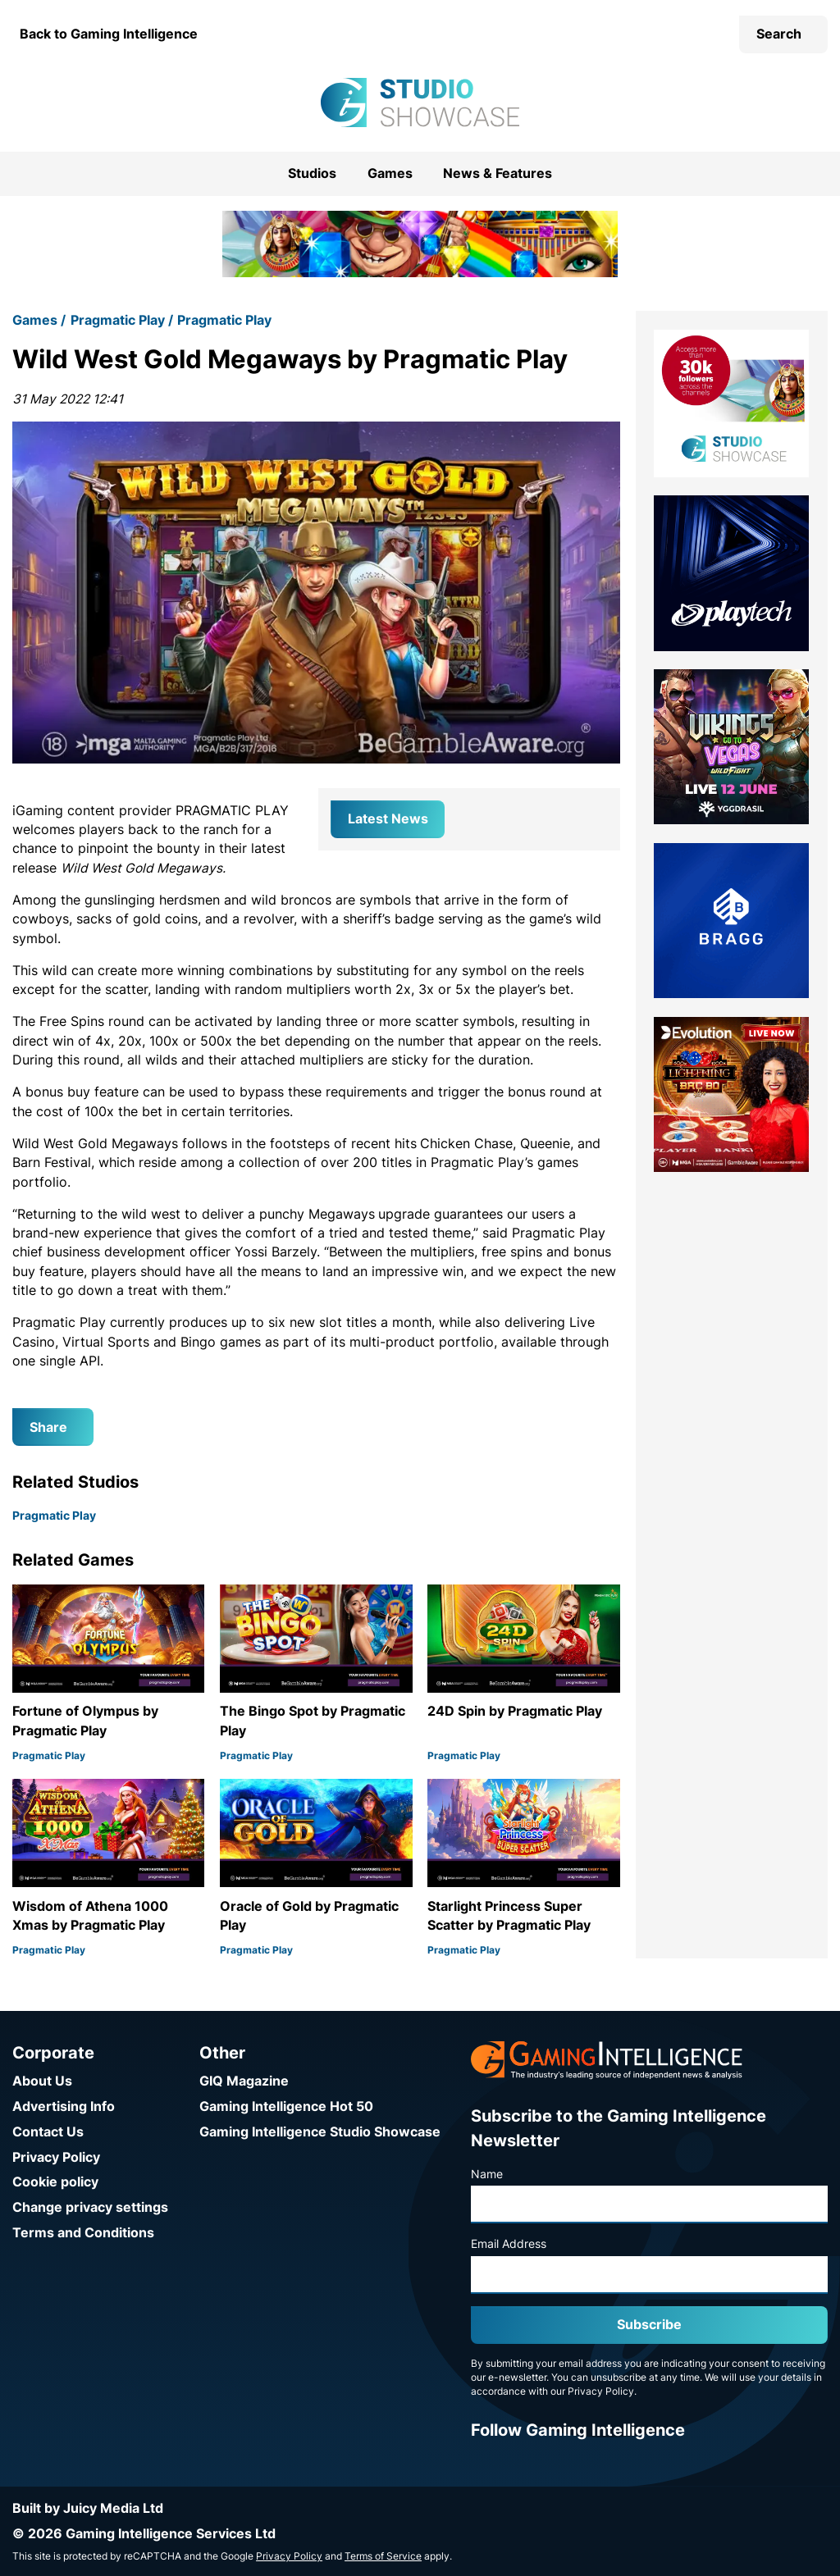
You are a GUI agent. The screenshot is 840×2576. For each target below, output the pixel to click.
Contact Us (48, 2132)
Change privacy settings (90, 2207)
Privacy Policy (56, 2157)
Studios (312, 173)
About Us (42, 2081)
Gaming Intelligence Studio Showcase (320, 2132)
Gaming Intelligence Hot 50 (286, 2106)
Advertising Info (63, 2106)
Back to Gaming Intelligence (109, 34)
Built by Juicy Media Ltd (87, 2508)
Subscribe (649, 2324)
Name (487, 2174)
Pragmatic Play (118, 320)
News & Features (497, 173)
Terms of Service (383, 2556)
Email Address (508, 2243)
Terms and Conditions (83, 2233)
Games (390, 173)
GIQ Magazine (244, 2081)
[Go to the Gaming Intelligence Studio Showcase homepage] (420, 102)
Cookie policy (55, 2182)
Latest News (388, 819)
